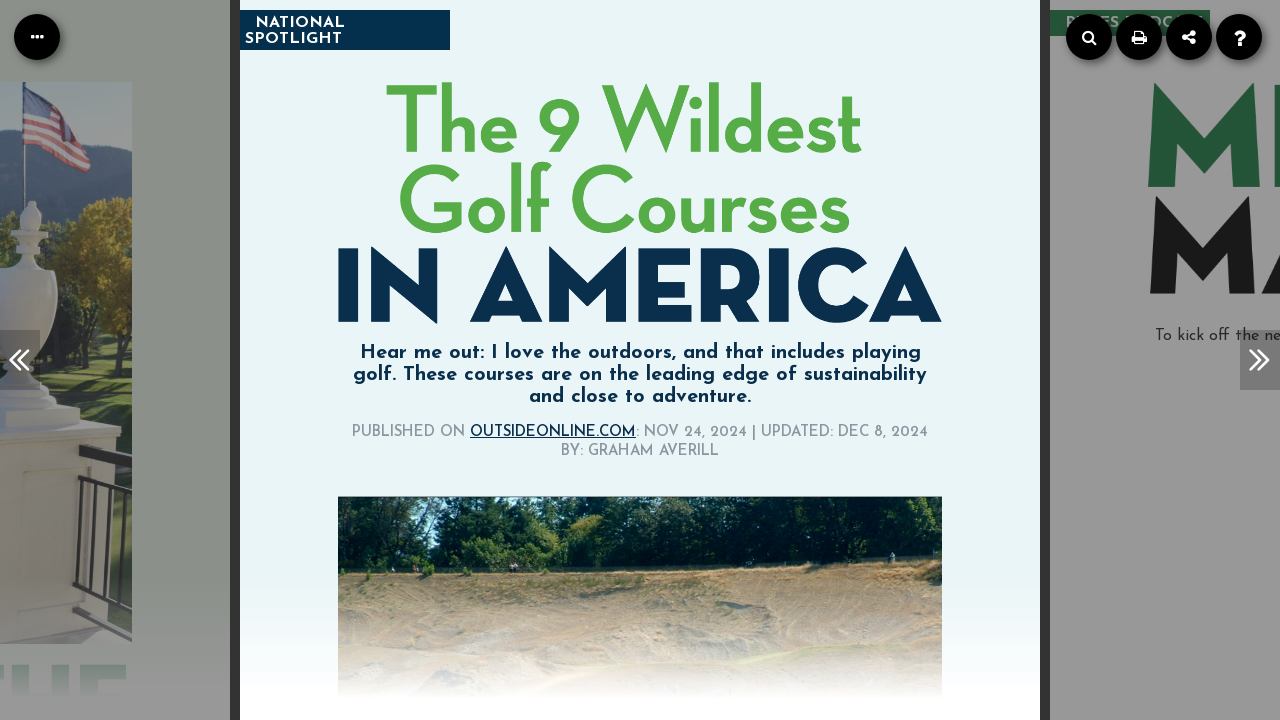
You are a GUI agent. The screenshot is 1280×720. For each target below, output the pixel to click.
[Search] (1089, 37)
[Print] (1139, 37)
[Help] (1239, 37)
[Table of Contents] (37, 37)
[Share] (1189, 37)
